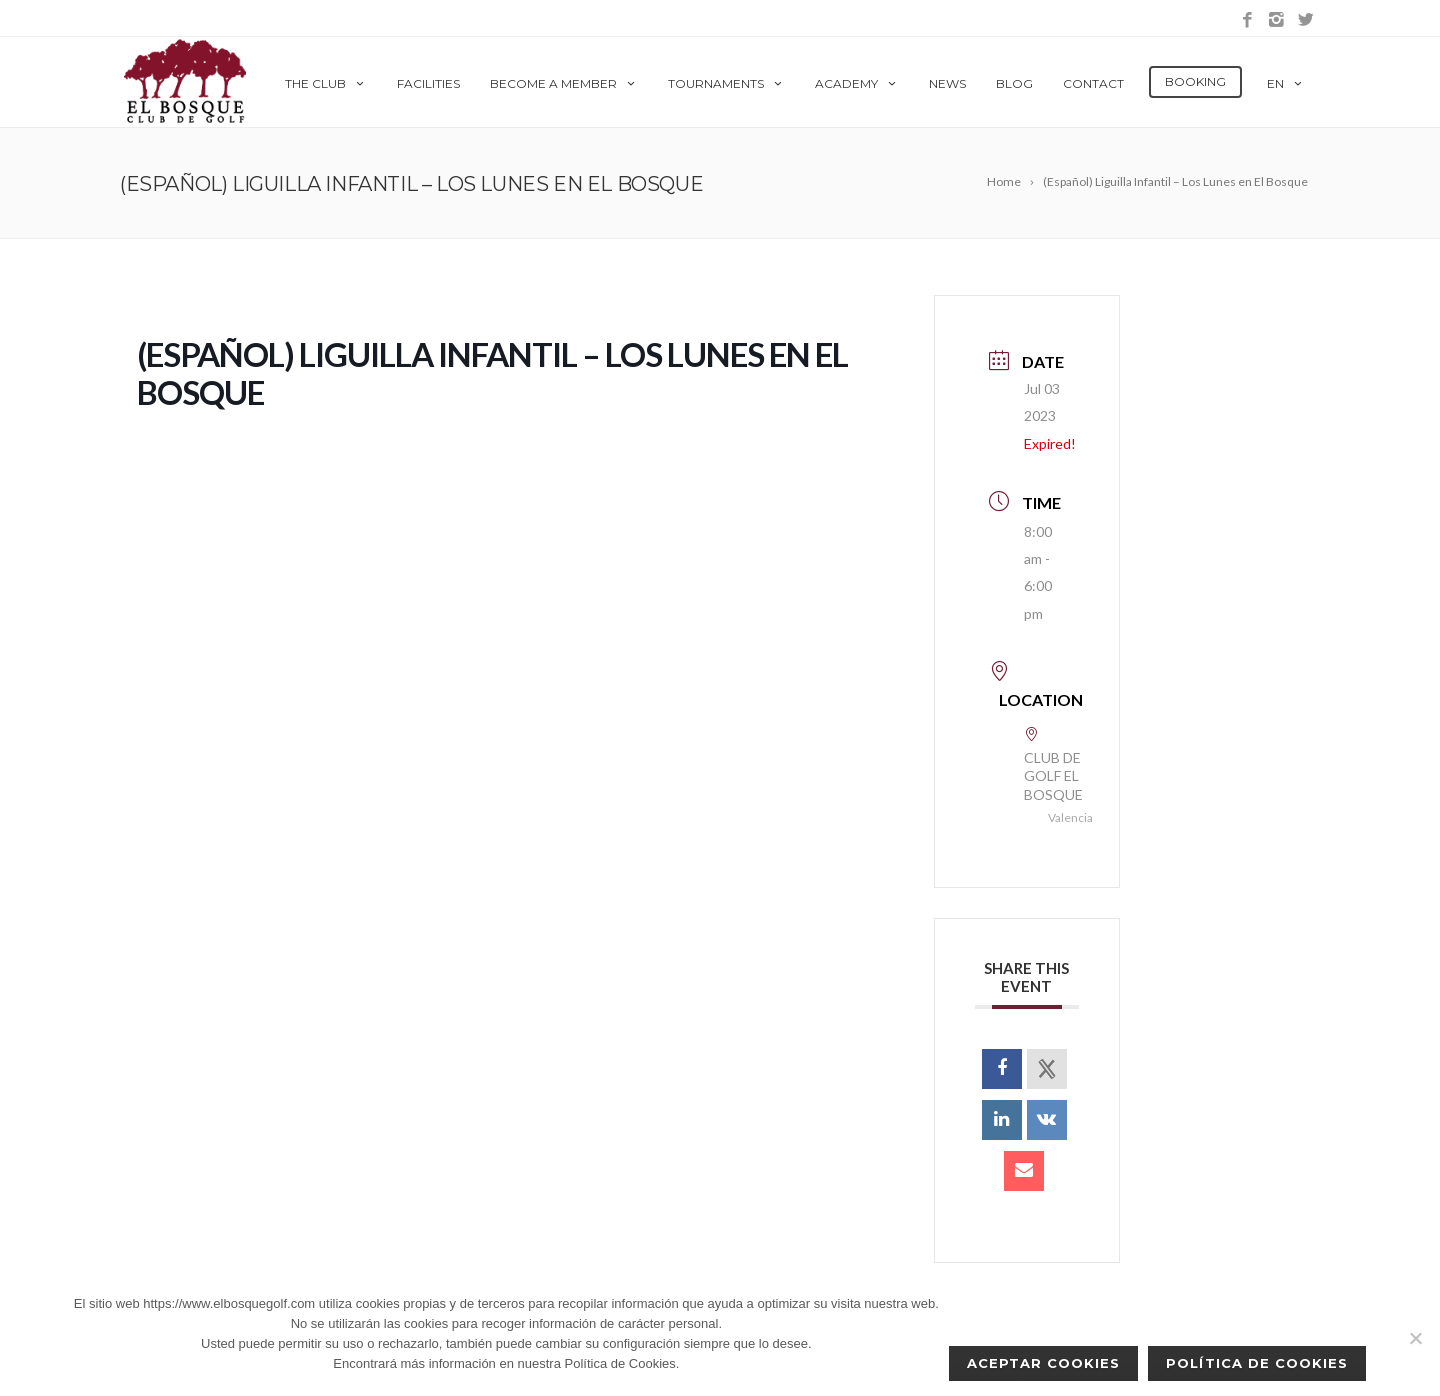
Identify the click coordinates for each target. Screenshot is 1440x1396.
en (1286, 83)
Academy (857, 83)
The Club (326, 83)
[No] (1415, 1338)
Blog (1014, 83)
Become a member (564, 83)
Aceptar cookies (1044, 1363)
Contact (1093, 83)
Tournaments (726, 83)
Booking (1195, 81)
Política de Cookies (1257, 1363)
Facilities (428, 83)
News (947, 83)
